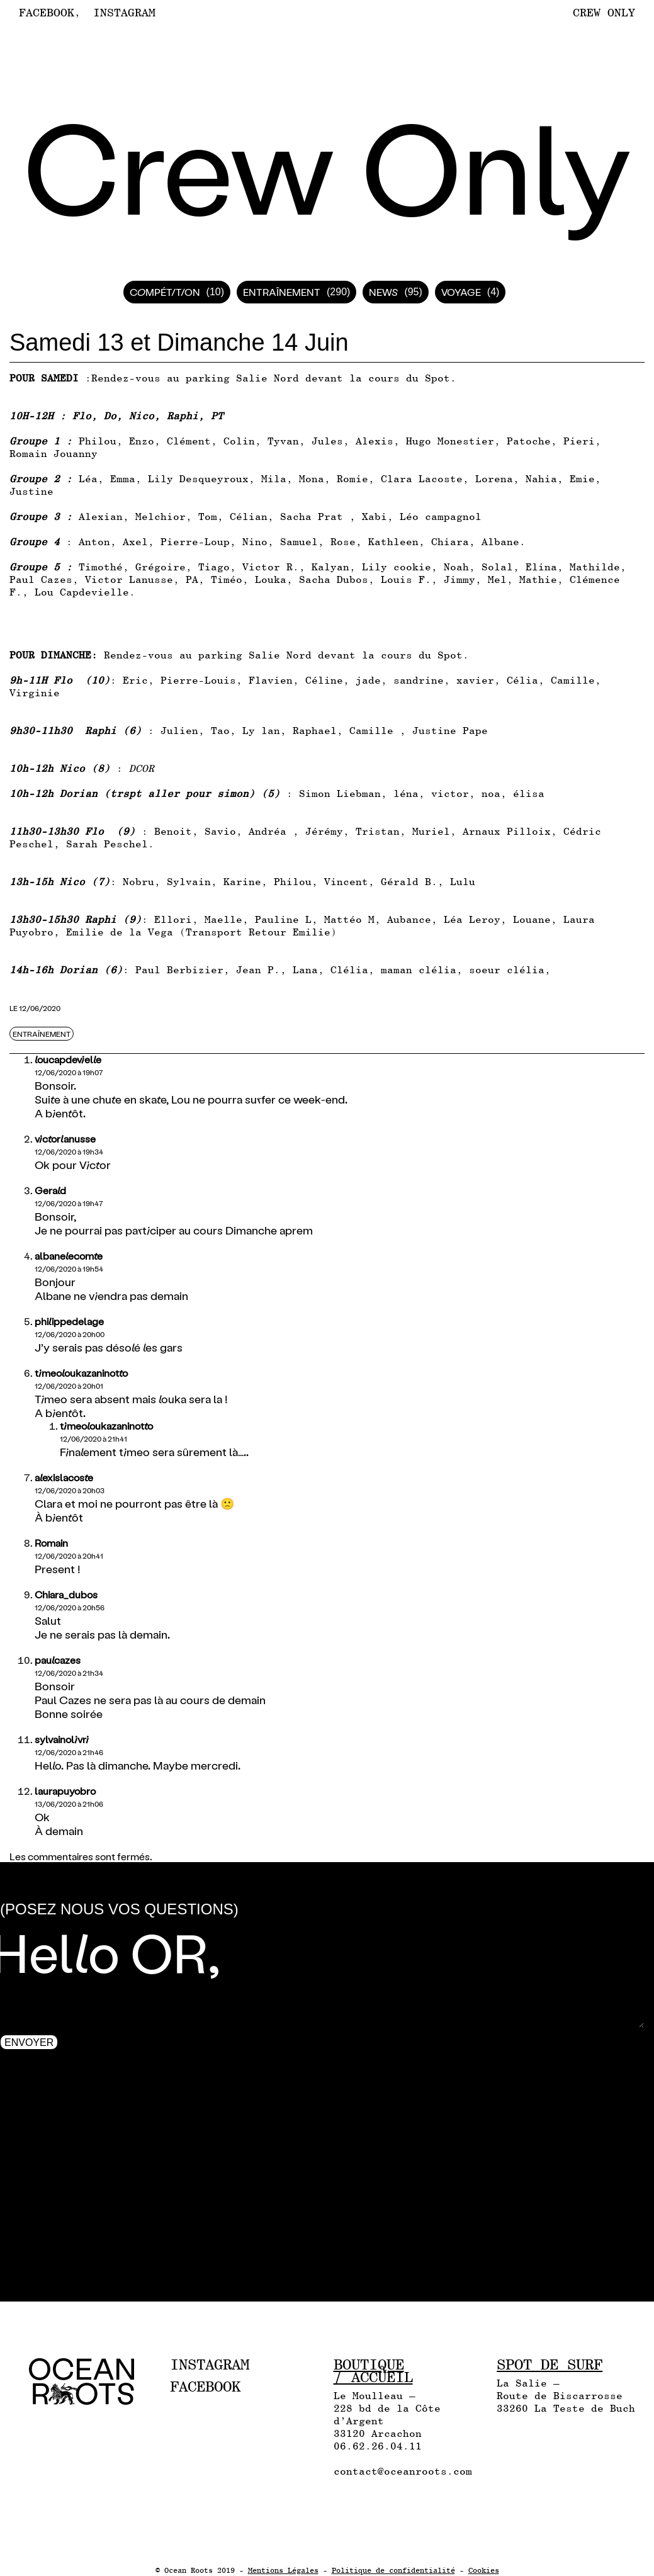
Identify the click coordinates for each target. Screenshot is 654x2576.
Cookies (483, 2570)
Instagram (124, 12)
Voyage (461, 292)
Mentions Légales (283, 2570)
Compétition (165, 292)
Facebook (46, 12)
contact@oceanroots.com (403, 2471)
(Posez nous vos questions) (119, 1909)
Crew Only (604, 12)
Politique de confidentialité (393, 2570)
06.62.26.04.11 (378, 2446)
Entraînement (281, 292)
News (383, 292)
